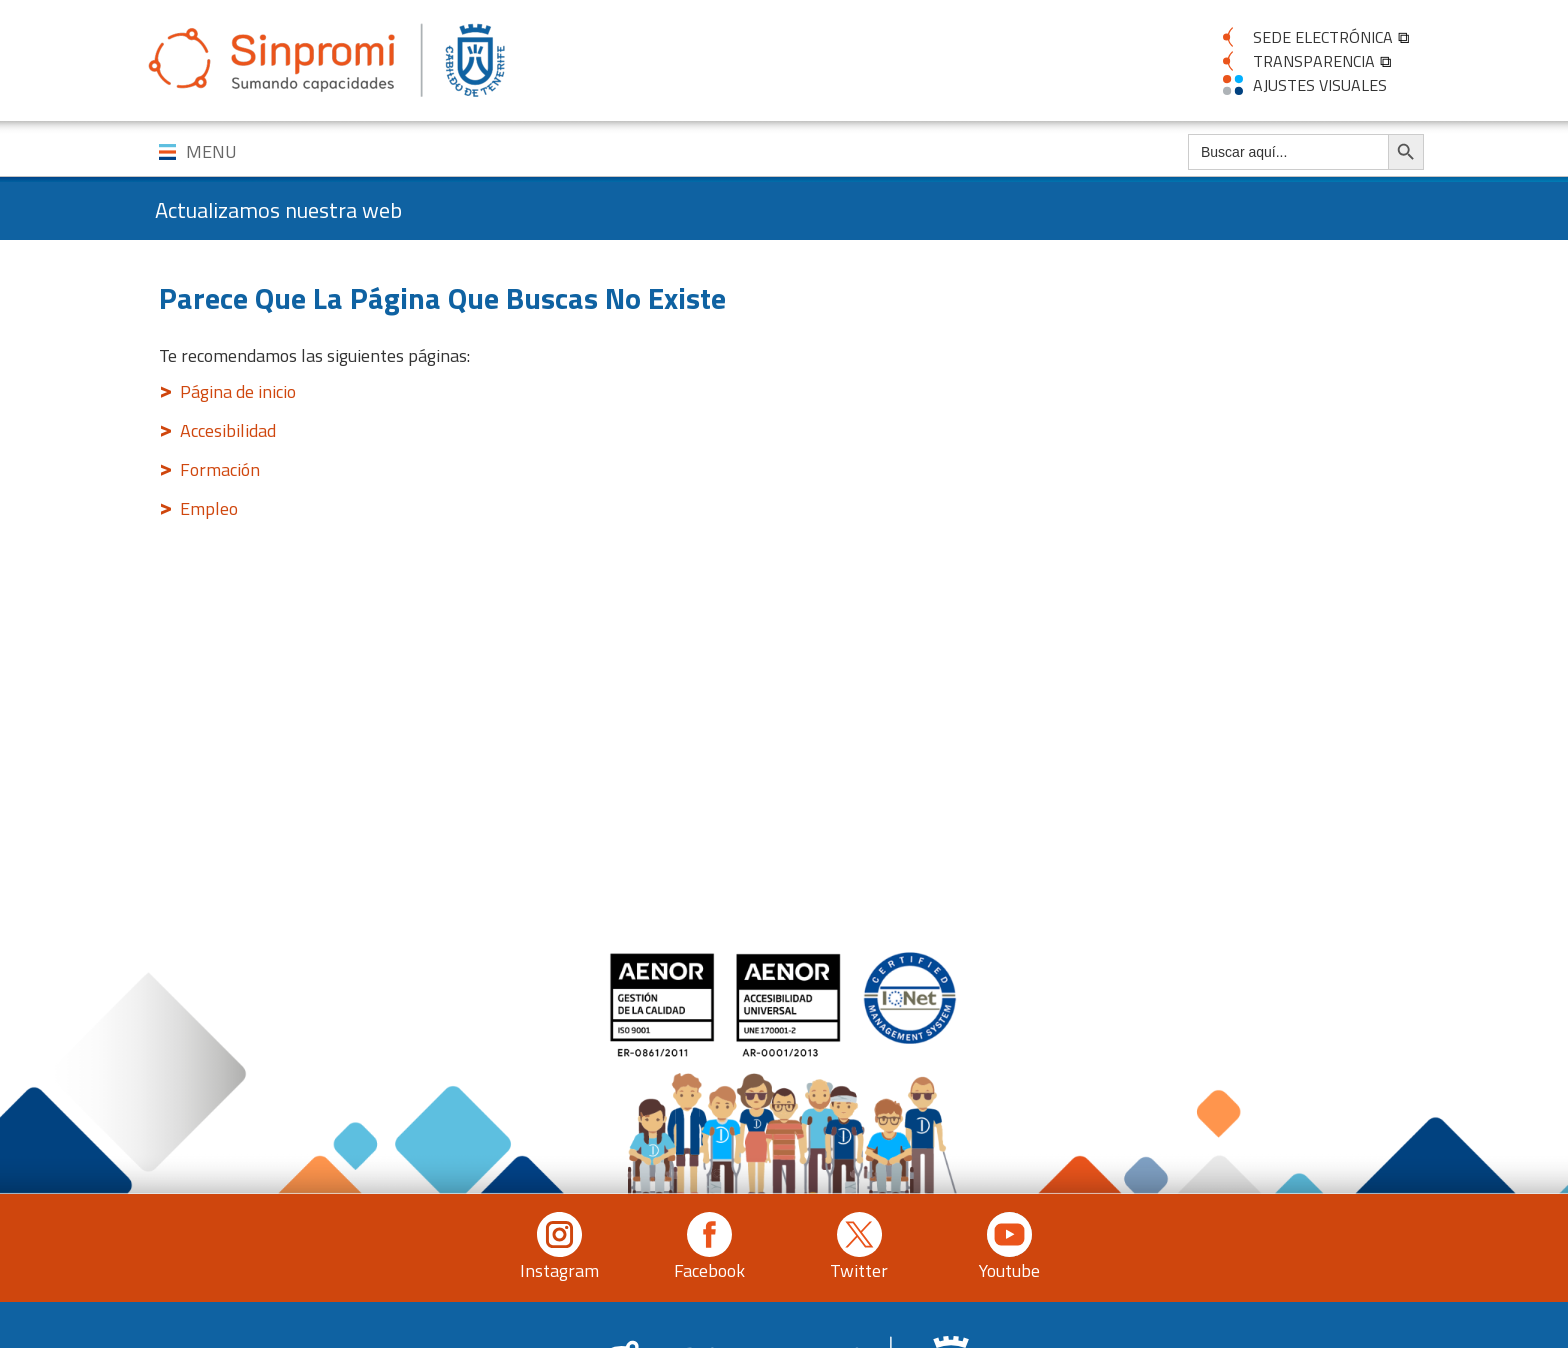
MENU (211, 151)
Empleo (209, 508)
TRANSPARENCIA (1314, 61)
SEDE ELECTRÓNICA (1323, 37)
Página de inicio (238, 391)
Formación (220, 469)
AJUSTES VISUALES (1320, 85)
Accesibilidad (228, 430)
